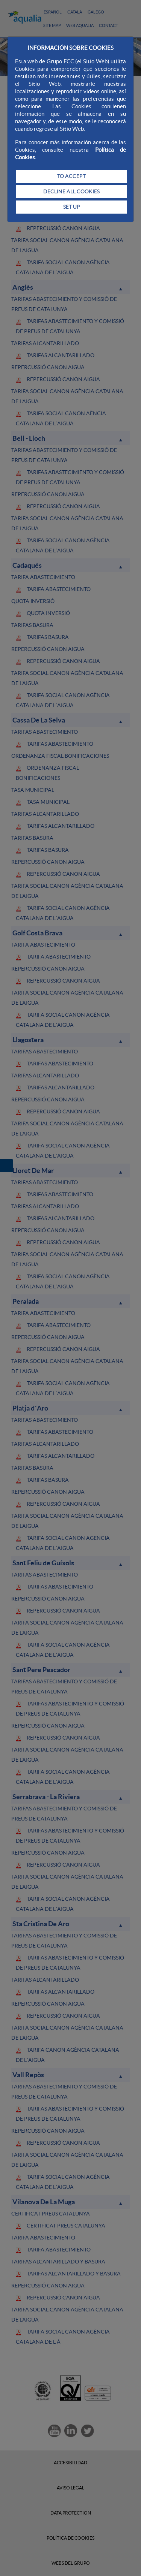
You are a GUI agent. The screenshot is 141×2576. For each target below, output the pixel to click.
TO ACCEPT (71, 176)
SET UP (71, 207)
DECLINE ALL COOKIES (71, 191)
